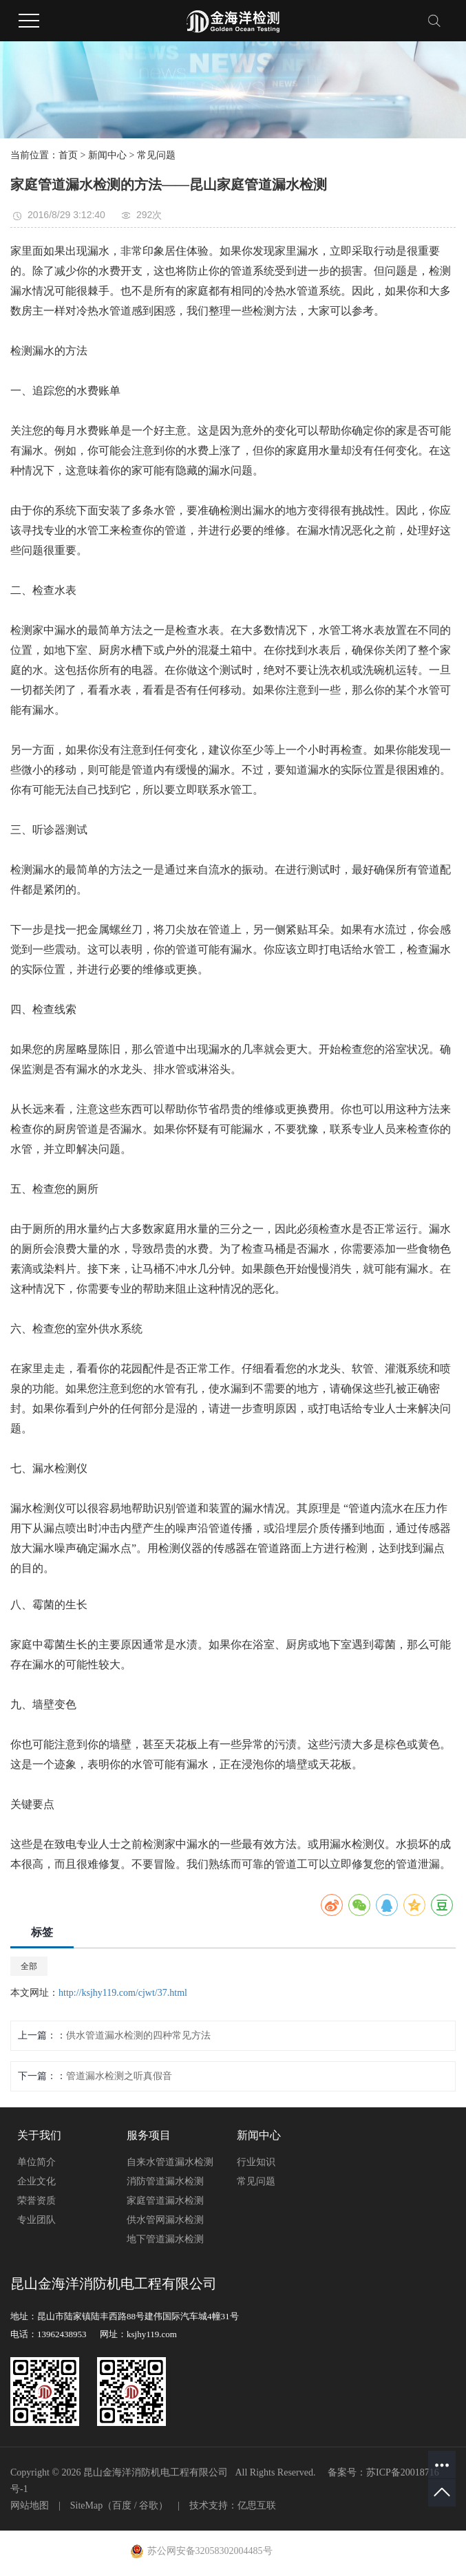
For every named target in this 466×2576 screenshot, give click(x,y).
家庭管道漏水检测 (165, 2200)
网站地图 (29, 2505)
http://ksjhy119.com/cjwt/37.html (123, 1993)
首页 (68, 155)
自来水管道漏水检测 (170, 2162)
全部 (29, 1966)
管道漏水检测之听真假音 (119, 2076)
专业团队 (36, 2220)
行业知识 (256, 2162)
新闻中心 (107, 155)
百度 (121, 2505)
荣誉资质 (36, 2200)
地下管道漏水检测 (165, 2239)
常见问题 (156, 155)
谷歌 (148, 2505)
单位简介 (36, 2162)
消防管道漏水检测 (165, 2181)
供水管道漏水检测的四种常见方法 (138, 2035)
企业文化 (36, 2181)
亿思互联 (256, 2505)
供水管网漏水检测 (165, 2220)
